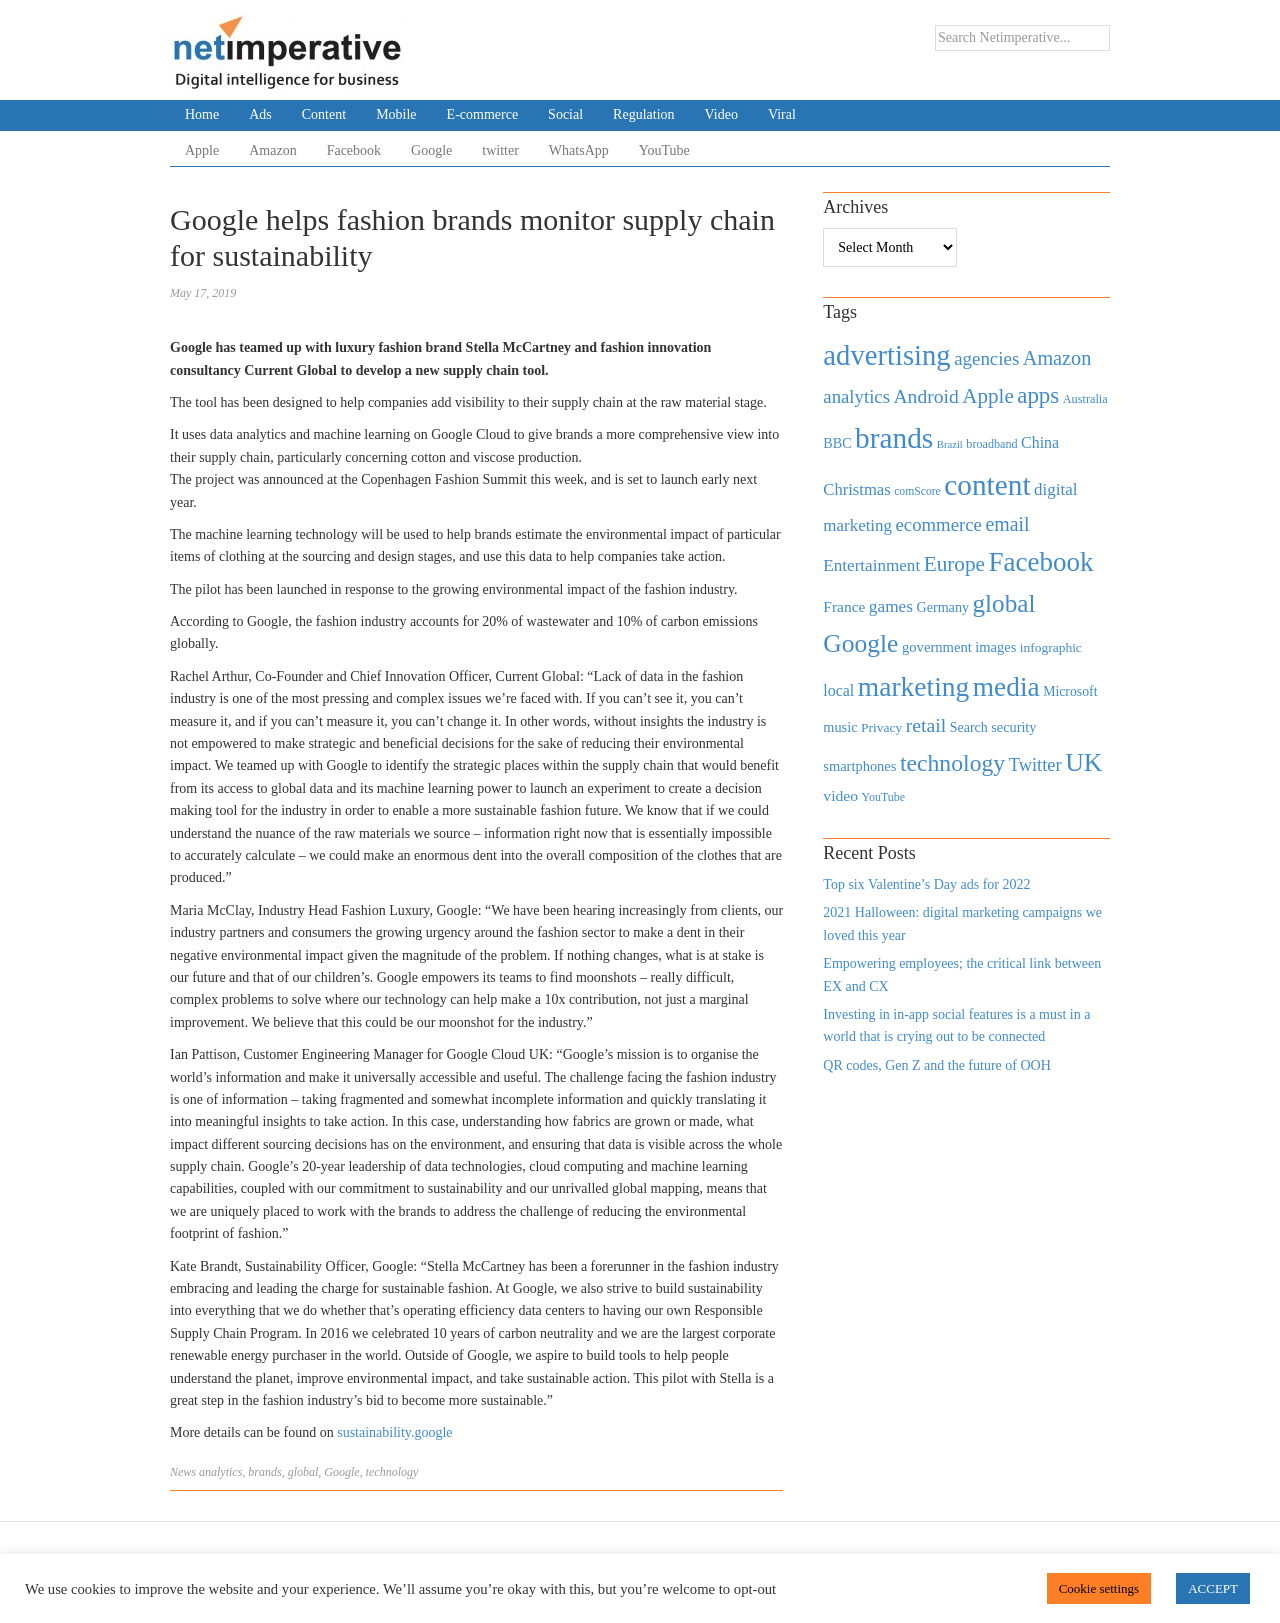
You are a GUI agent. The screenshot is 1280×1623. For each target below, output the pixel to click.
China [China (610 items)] (1040, 442)
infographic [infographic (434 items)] (1051, 647)
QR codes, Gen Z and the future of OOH (936, 1065)
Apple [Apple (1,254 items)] (987, 396)
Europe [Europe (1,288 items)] (954, 564)
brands (264, 1472)
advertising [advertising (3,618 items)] (886, 355)
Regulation (643, 114)
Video (721, 114)
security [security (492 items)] (1013, 727)
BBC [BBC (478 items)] (837, 443)
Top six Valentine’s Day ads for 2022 (926, 884)
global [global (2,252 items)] (1004, 603)
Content (324, 114)
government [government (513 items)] (937, 647)
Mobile (396, 114)
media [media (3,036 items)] (1006, 687)
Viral (782, 114)
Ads (260, 114)
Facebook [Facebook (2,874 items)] (1040, 562)
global (303, 1472)
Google (431, 150)
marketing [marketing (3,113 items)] (914, 686)
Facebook (354, 150)
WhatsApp (579, 150)
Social (565, 114)
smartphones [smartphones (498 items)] (859, 766)
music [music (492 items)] (840, 727)
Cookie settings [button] (1099, 1588)
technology (392, 1472)
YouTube (664, 150)
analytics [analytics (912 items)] (856, 396)
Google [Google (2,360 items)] (860, 643)
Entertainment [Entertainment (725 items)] (871, 565)
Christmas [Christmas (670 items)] (856, 489)
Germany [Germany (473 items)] (942, 607)
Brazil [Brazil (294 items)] (950, 444)
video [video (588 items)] (840, 795)
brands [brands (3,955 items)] (894, 438)
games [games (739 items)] (891, 606)
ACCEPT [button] (1213, 1588)
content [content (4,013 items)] (987, 485)
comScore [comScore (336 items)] (917, 491)
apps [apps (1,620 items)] (1038, 395)
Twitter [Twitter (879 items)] (1035, 765)
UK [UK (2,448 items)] (1083, 762)
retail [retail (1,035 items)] (926, 725)
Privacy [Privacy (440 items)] (881, 727)
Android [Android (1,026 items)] (925, 396)
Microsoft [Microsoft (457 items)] (1070, 691)
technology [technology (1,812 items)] (952, 763)
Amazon (272, 150)
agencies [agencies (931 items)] (986, 358)
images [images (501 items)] (995, 647)
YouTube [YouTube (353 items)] (884, 797)
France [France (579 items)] (844, 606)
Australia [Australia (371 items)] (1085, 399)
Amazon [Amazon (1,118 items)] (1057, 358)
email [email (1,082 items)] (1007, 524)
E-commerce (483, 114)
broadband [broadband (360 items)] (991, 444)
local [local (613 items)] (838, 690)
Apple (202, 150)
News (183, 1472)
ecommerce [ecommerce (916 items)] (939, 524)
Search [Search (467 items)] (969, 727)
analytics (220, 1472)
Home (202, 114)
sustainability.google (394, 1432)
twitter (500, 150)
